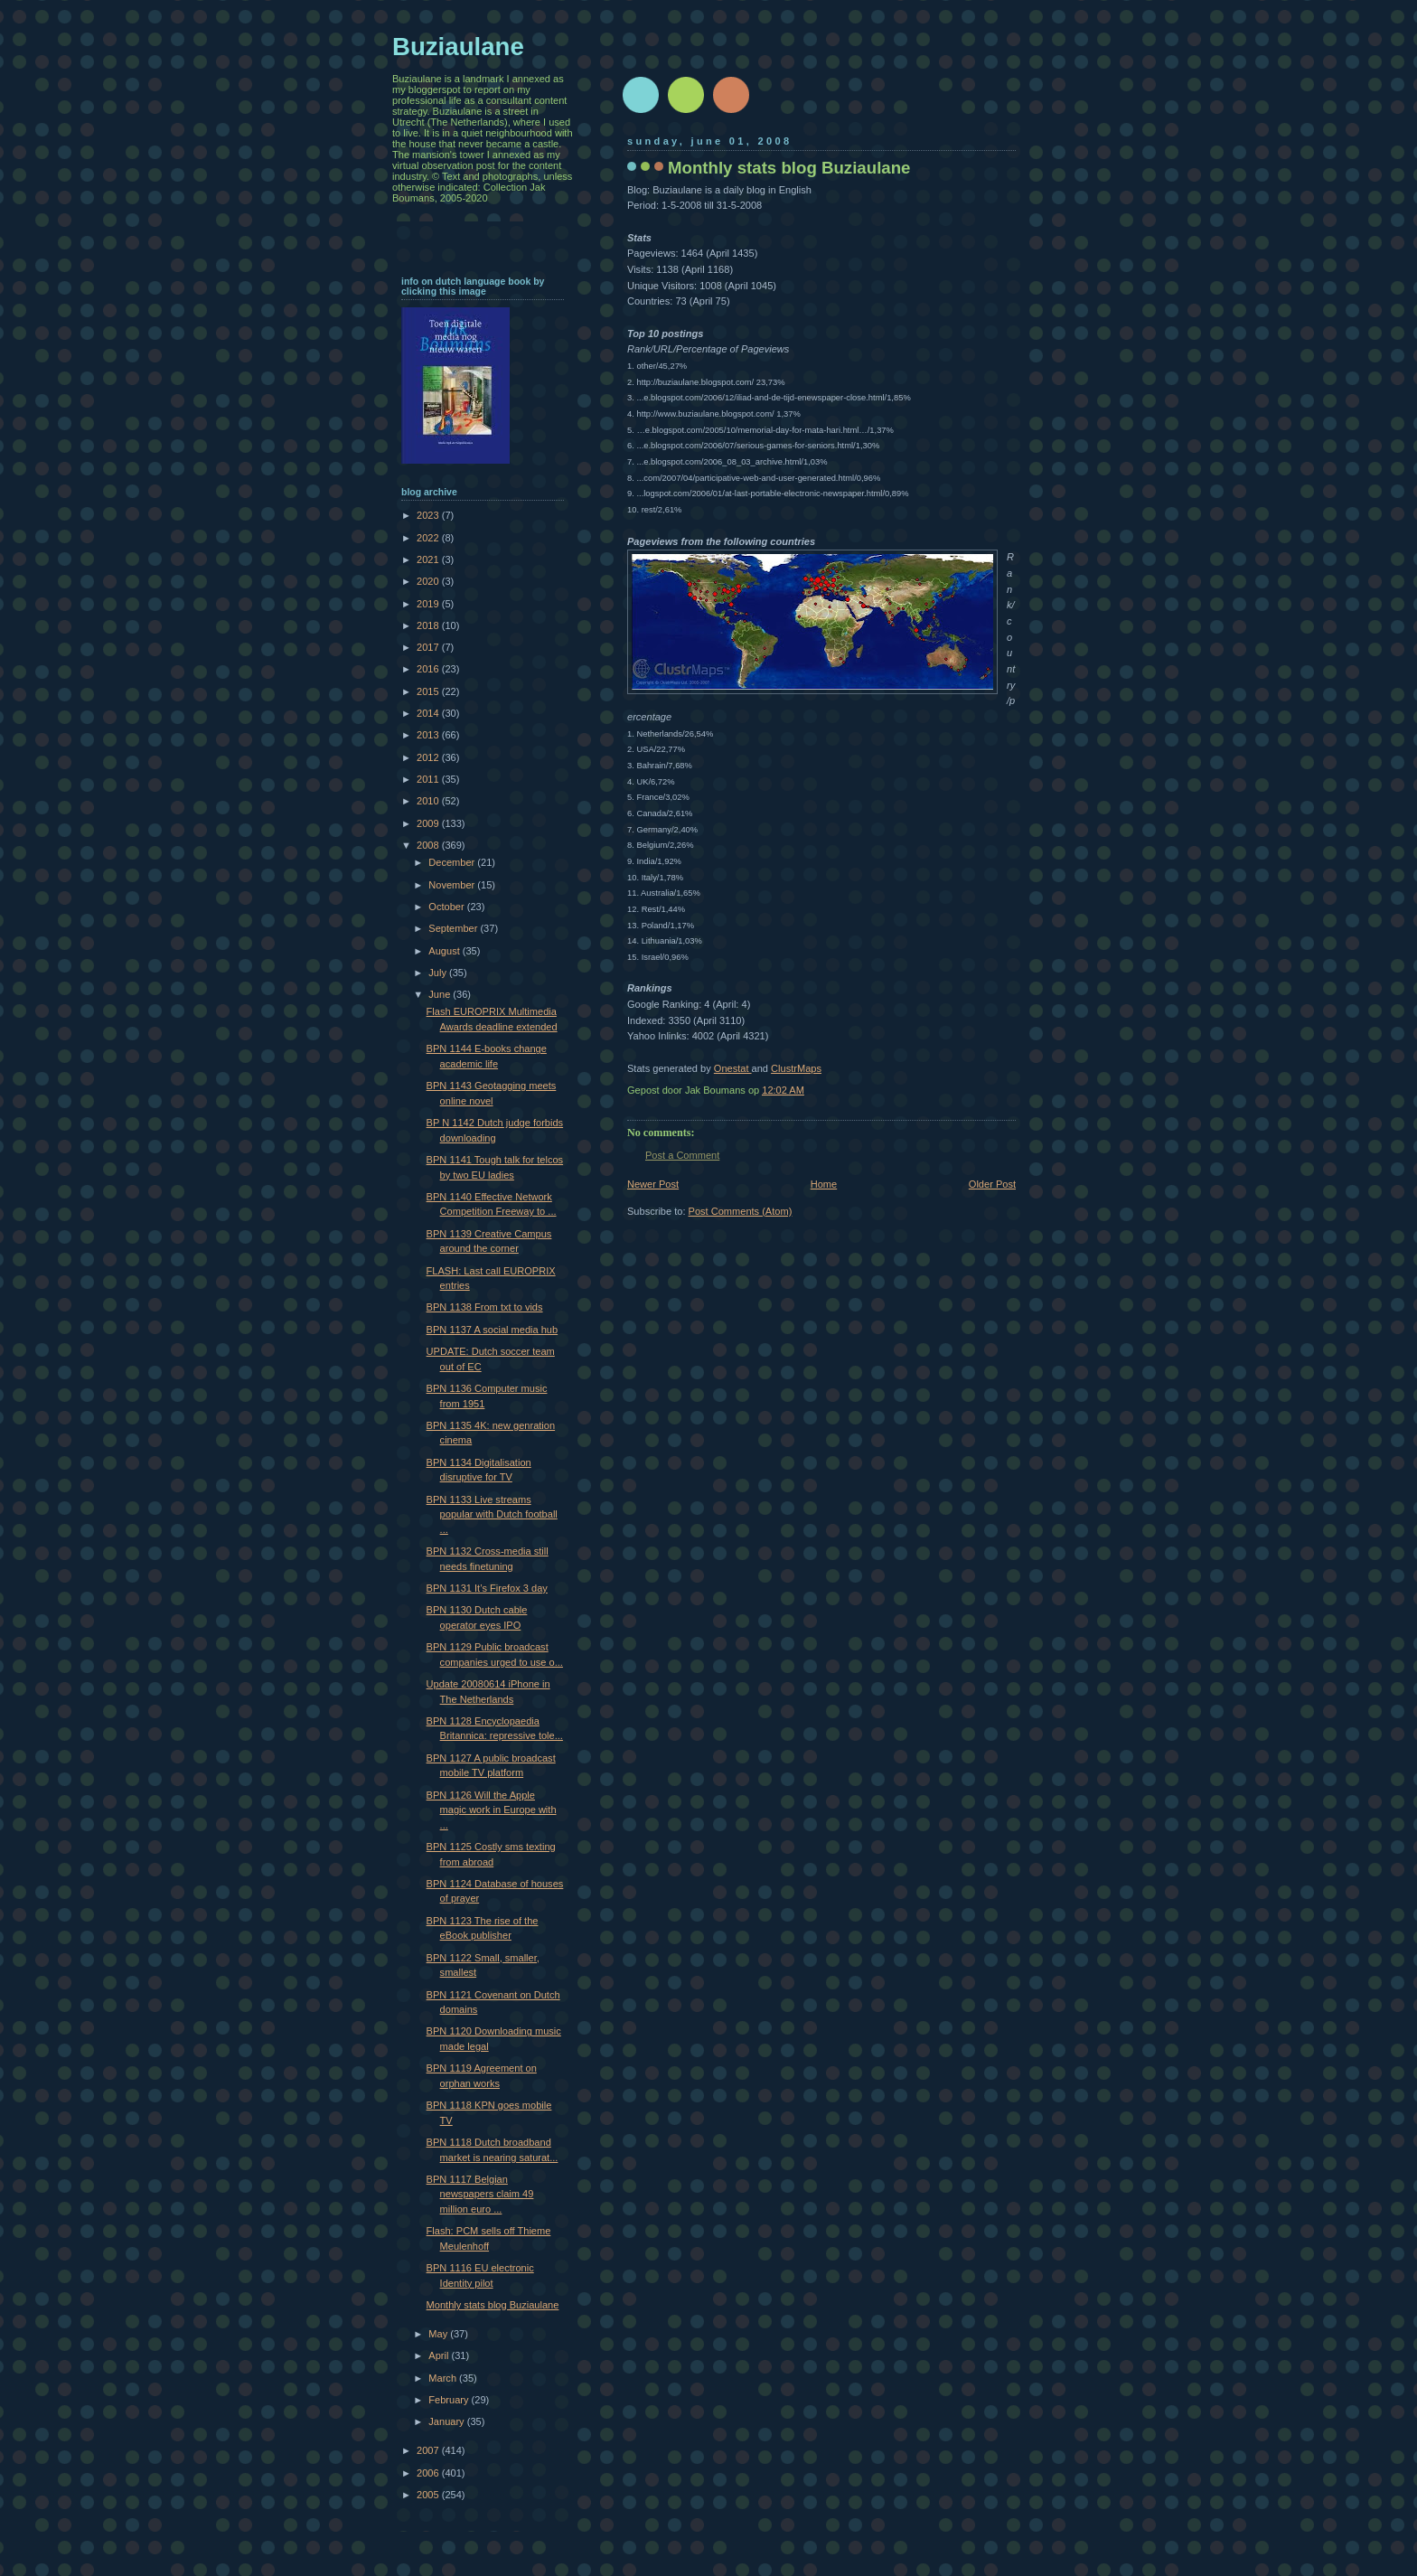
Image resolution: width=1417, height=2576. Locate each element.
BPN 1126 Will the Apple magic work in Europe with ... (492, 1810)
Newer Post (653, 1184)
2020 (429, 581)
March (443, 2378)
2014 (429, 713)
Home (824, 1184)
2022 (429, 537)
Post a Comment (682, 1155)
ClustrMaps (796, 1068)
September (454, 928)
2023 (429, 515)
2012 (429, 757)
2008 (429, 845)
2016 (429, 668)
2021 (429, 559)
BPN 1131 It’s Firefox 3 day (487, 1588)
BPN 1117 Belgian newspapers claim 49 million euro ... (480, 2194)
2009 (429, 823)
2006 (429, 2473)
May (439, 2333)
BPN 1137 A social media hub (492, 1329)
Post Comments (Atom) (741, 1211)
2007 (429, 2450)
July (438, 972)
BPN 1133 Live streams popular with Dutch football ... (492, 1514)
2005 (429, 2494)
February (449, 2399)
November (452, 884)
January (447, 2421)
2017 (429, 647)
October (447, 906)
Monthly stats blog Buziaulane (493, 2304)
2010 (429, 800)
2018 (429, 625)
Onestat (733, 1068)
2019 (429, 603)
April (439, 2355)
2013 (429, 734)
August (445, 950)
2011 (429, 779)
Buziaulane (458, 47)
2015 (429, 691)
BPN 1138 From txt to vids (485, 1307)
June (440, 994)
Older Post (992, 1184)
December (452, 862)
